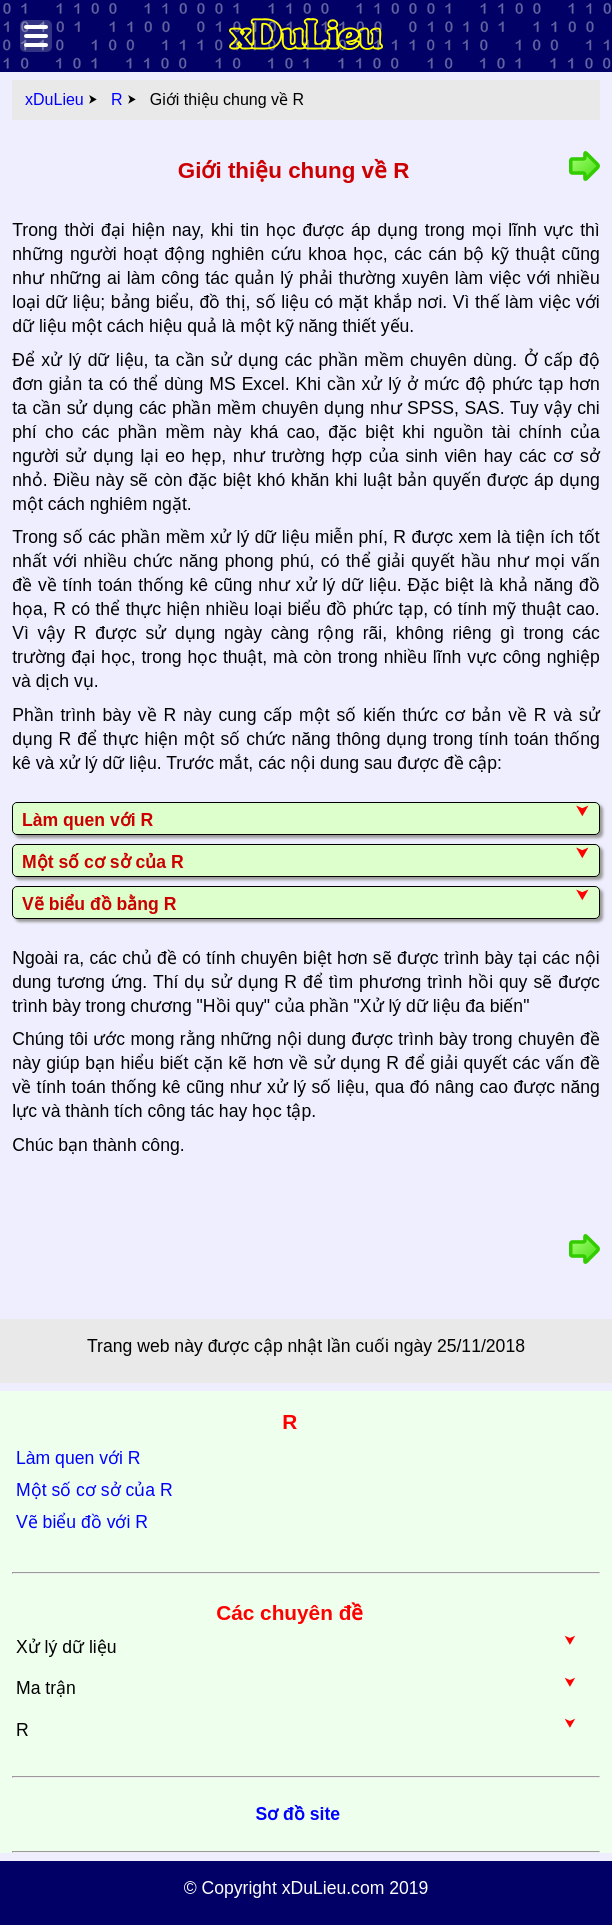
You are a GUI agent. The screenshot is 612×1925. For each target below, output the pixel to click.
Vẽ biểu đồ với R (82, 1522)
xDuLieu (54, 99)
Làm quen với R (78, 1458)
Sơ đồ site (297, 1814)
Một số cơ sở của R (94, 1490)
